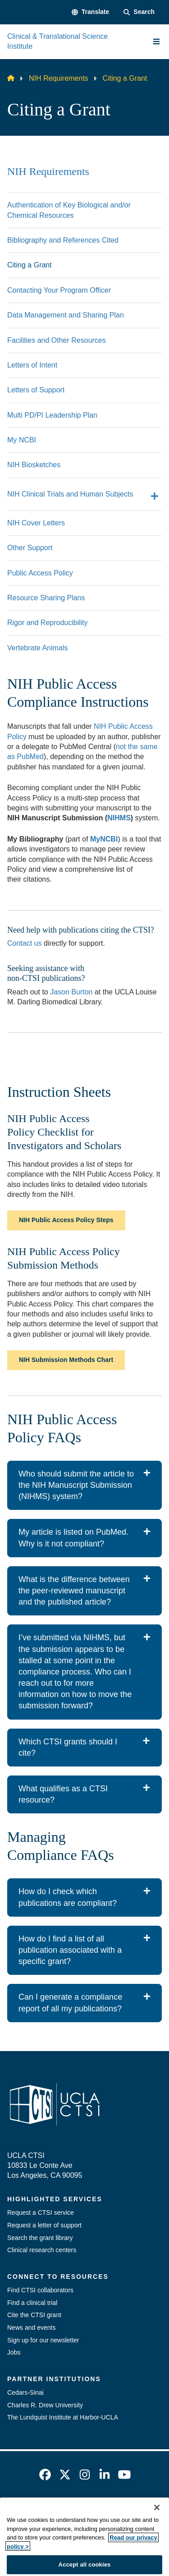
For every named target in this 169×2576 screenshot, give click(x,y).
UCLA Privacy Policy (81, 2525)
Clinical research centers (41, 2250)
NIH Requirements (58, 78)
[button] (90, 12)
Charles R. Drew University (45, 2405)
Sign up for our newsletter (43, 2340)
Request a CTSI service (40, 2212)
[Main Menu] (156, 41)
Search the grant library (40, 2237)
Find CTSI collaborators (40, 2290)
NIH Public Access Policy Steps (66, 1220)
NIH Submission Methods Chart (66, 1359)
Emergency (55, 2510)
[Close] (157, 2537)
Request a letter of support (44, 2225)
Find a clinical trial (32, 2302)
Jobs (14, 2352)
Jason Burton (71, 992)
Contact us (24, 943)
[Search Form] (139, 12)
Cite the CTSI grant (34, 2314)
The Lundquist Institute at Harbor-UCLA (62, 2417)
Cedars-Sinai (25, 2392)
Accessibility (106, 2510)
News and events (31, 2327)
